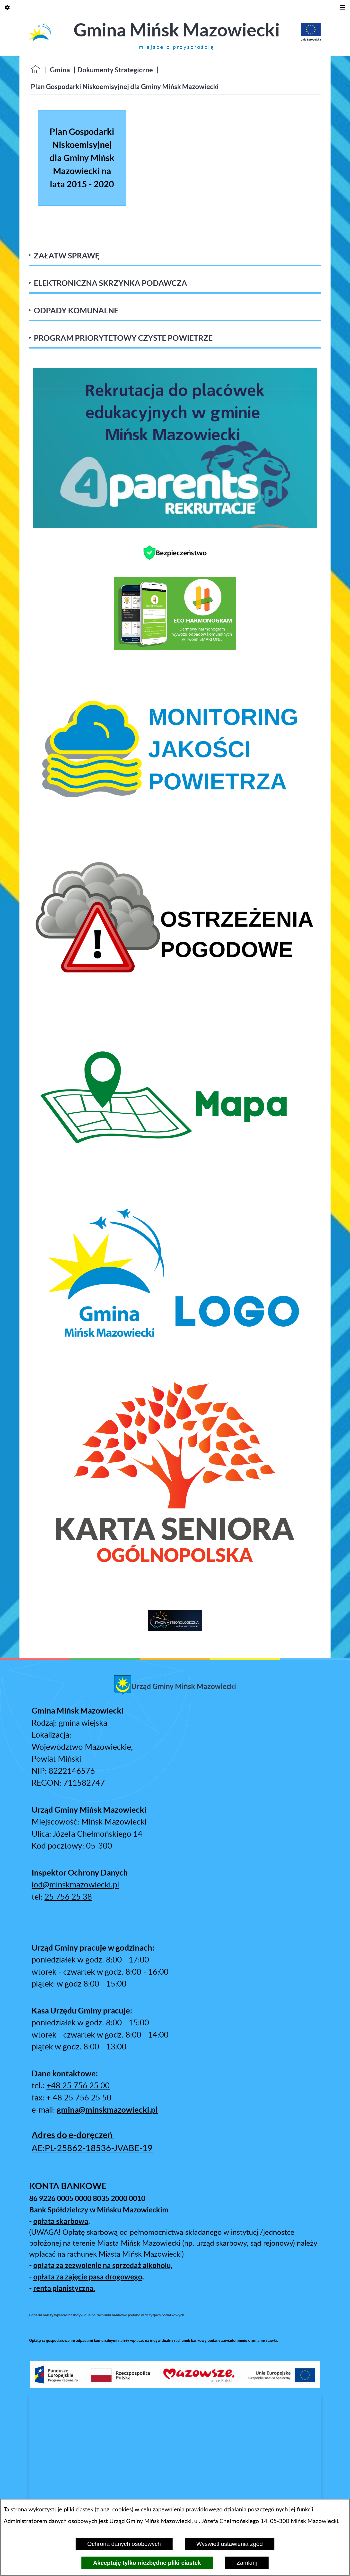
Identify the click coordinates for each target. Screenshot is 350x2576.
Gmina (60, 70)
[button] (175, 2385)
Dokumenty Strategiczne (115, 70)
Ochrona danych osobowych (124, 2544)
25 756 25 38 (68, 1897)
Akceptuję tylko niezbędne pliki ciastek (147, 2562)
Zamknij (246, 2562)
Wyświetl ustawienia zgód (229, 2544)
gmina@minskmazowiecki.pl (107, 2109)
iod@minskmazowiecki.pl (75, 1885)
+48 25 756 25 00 (78, 2086)
